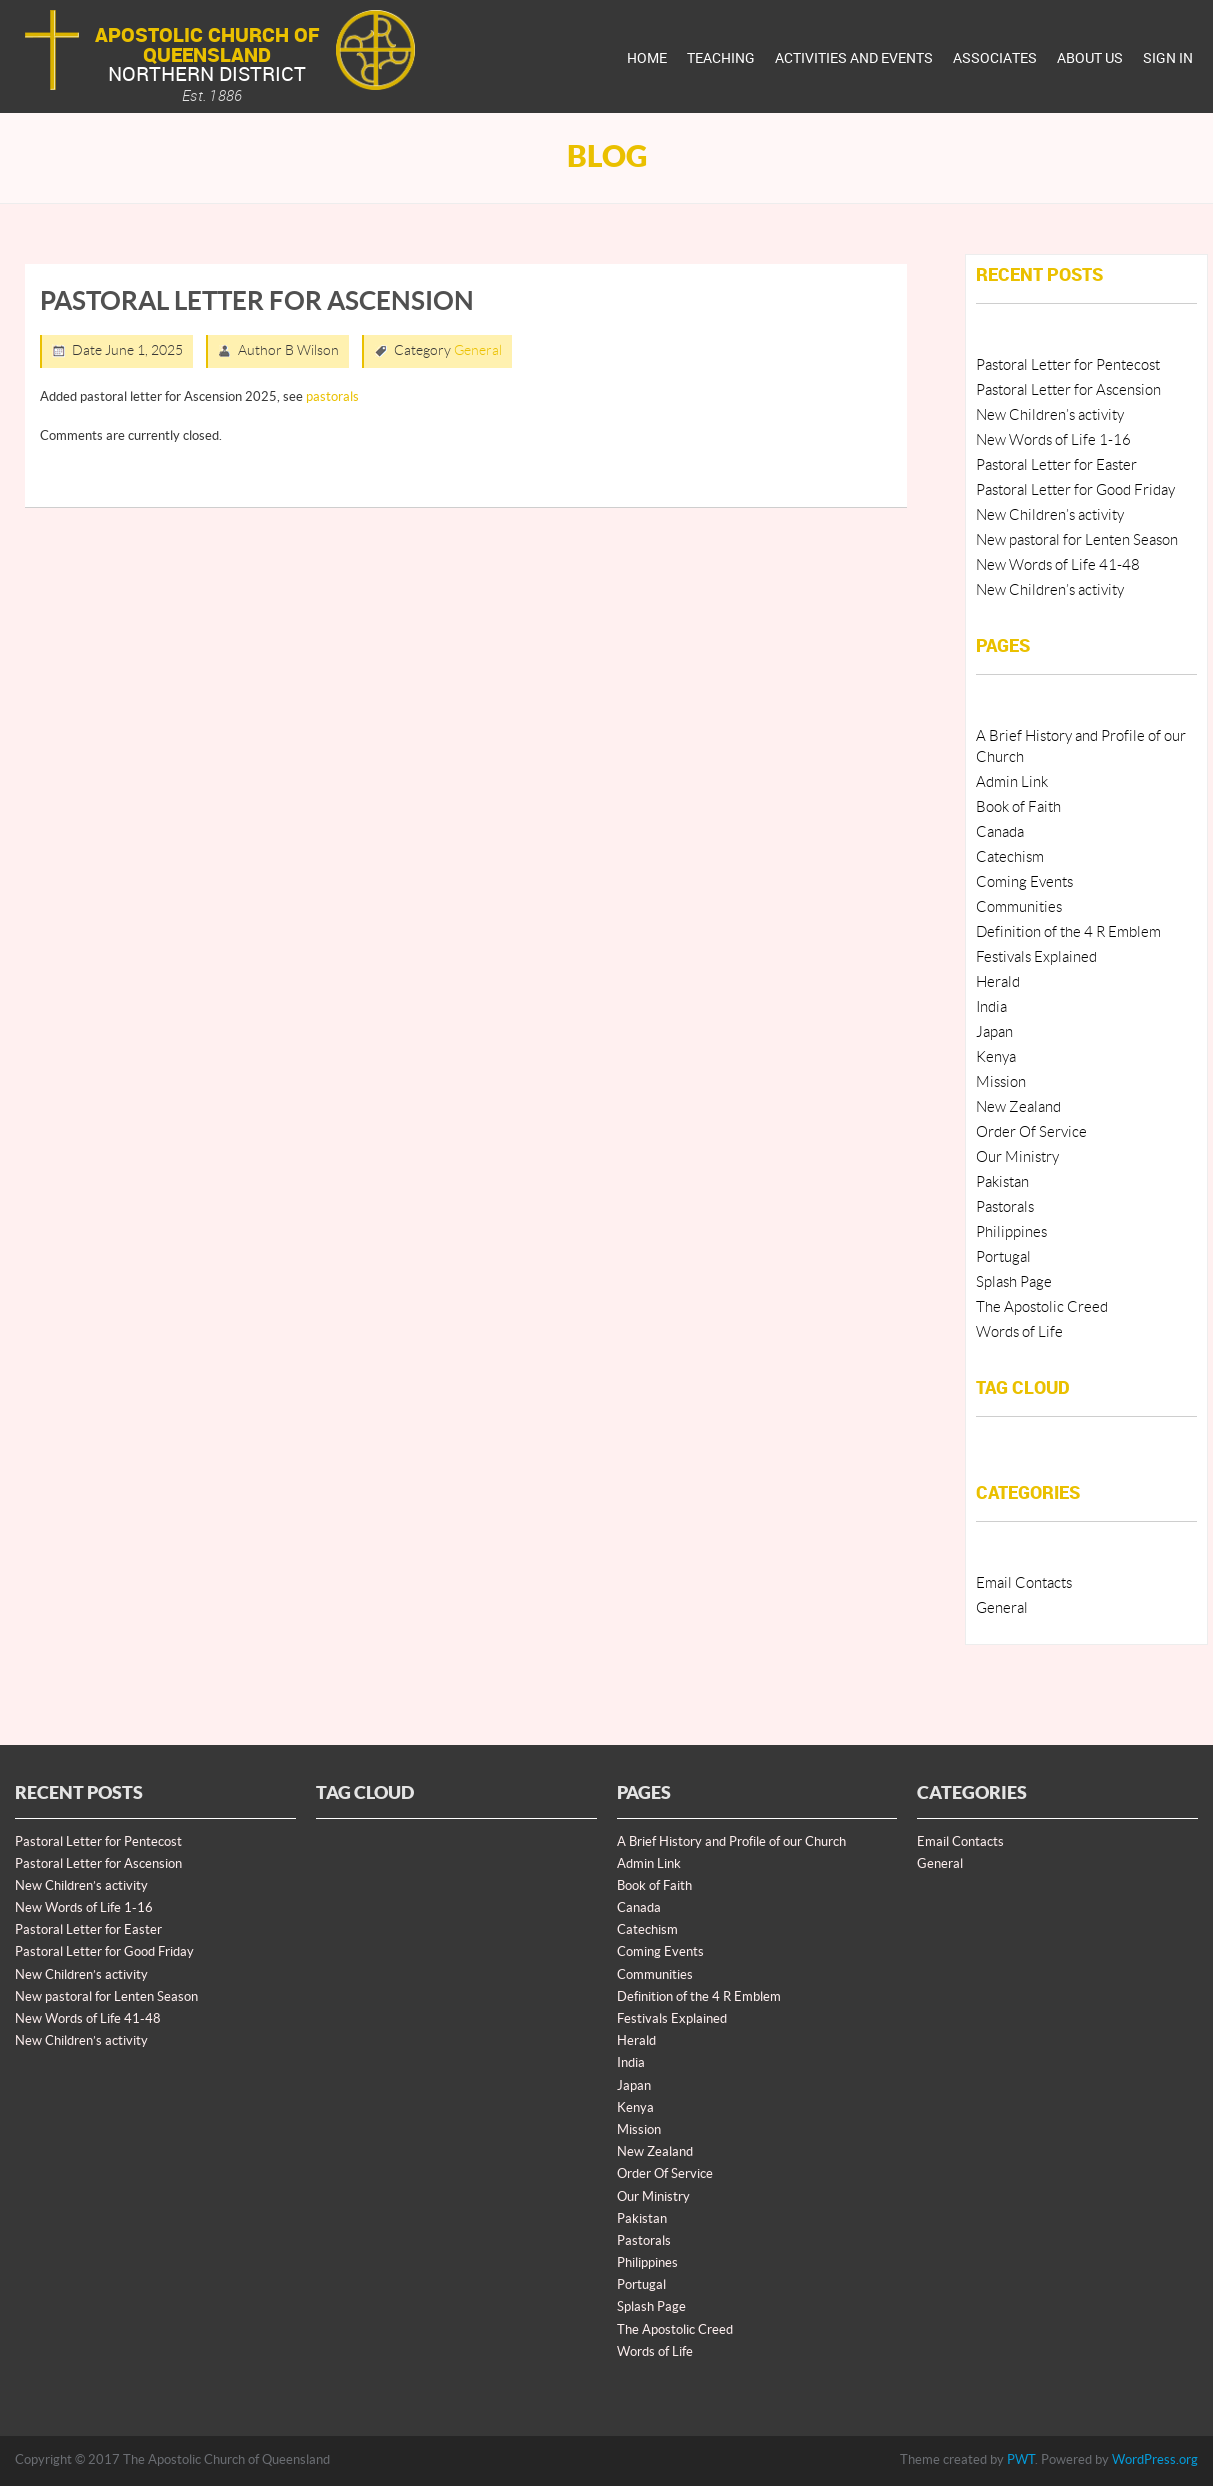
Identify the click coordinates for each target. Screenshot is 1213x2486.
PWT (1021, 2460)
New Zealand (1018, 1107)
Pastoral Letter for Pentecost (1068, 365)
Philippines (1011, 1232)
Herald (998, 982)
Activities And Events (854, 57)
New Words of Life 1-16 (1053, 440)
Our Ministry (1017, 1157)
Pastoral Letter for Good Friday (1075, 490)
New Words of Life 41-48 (1058, 565)
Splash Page (1014, 1282)
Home (647, 57)
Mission (1001, 1082)
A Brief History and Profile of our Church (731, 1842)
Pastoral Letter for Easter (1056, 465)
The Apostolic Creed (1042, 1307)
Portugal (1003, 1257)
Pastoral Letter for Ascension (1068, 390)
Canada (1000, 832)
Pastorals (1005, 1207)
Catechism (1010, 857)
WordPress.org (1155, 2460)
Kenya (996, 1057)
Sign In (1168, 57)
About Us (1090, 57)
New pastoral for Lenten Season (1077, 540)
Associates (995, 57)
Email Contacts (1024, 1583)
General (478, 351)
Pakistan (1002, 1182)
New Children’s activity (1050, 415)
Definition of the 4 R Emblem (1068, 932)
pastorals (332, 397)
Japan (994, 1032)
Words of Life (1019, 1332)
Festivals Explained (1036, 957)
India (991, 1007)
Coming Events (1024, 882)
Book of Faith (1018, 807)
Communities (1019, 907)
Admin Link (1012, 782)
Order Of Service (1031, 1132)
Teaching (721, 57)
